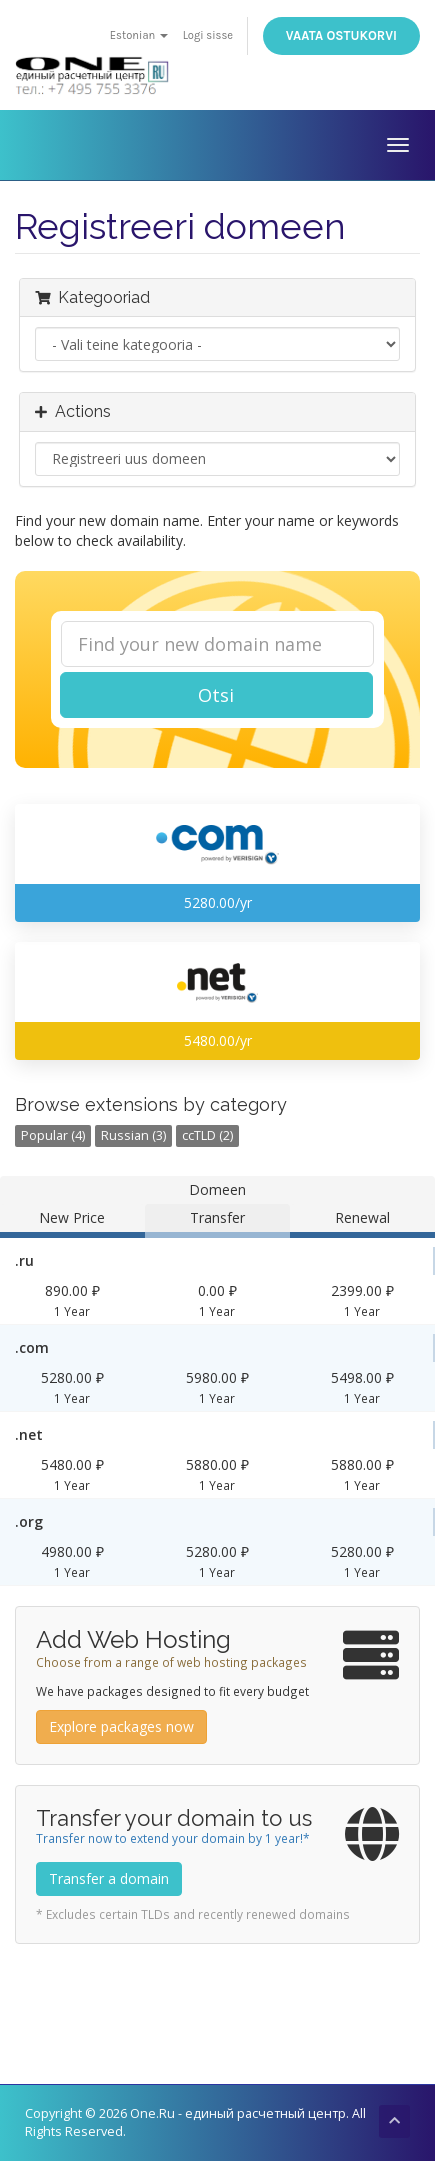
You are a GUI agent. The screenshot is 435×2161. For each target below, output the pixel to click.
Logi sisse (208, 35)
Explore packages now (121, 1726)
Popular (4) (53, 1135)
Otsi (216, 695)
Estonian (139, 35)
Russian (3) (133, 1135)
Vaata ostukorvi (341, 35)
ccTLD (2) (207, 1135)
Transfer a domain (109, 1878)
